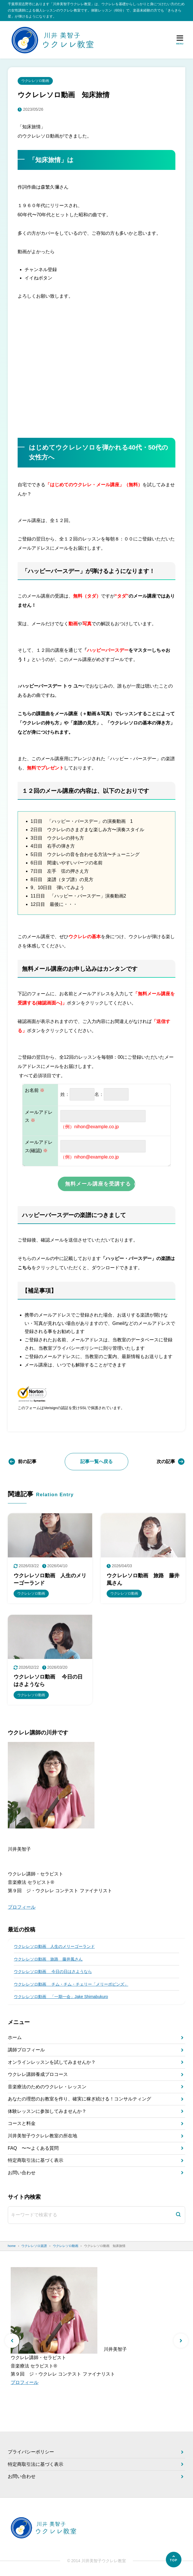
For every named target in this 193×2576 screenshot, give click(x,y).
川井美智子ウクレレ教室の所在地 (42, 2135)
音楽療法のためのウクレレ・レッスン (47, 2086)
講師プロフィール (26, 2049)
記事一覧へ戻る (96, 1461)
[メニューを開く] (179, 39)
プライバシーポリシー (31, 2451)
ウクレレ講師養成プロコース (38, 2074)
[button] (12, 2340)
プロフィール (22, 1907)
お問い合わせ (22, 2172)
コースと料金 (22, 2123)
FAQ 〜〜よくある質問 (33, 2148)
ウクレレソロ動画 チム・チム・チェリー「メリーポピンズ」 (71, 1984)
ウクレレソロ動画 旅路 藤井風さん (48, 1959)
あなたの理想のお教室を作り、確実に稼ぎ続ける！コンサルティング (79, 2098)
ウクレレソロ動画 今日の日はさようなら (53, 1971)
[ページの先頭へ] (173, 2559)
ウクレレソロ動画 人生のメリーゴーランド (54, 1946)
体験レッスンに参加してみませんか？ (47, 2111)
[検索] (178, 2215)
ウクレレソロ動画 (35, 81)
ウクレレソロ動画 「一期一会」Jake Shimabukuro (61, 1996)
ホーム (15, 2037)
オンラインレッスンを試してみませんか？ (52, 2062)
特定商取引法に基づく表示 (35, 2160)
